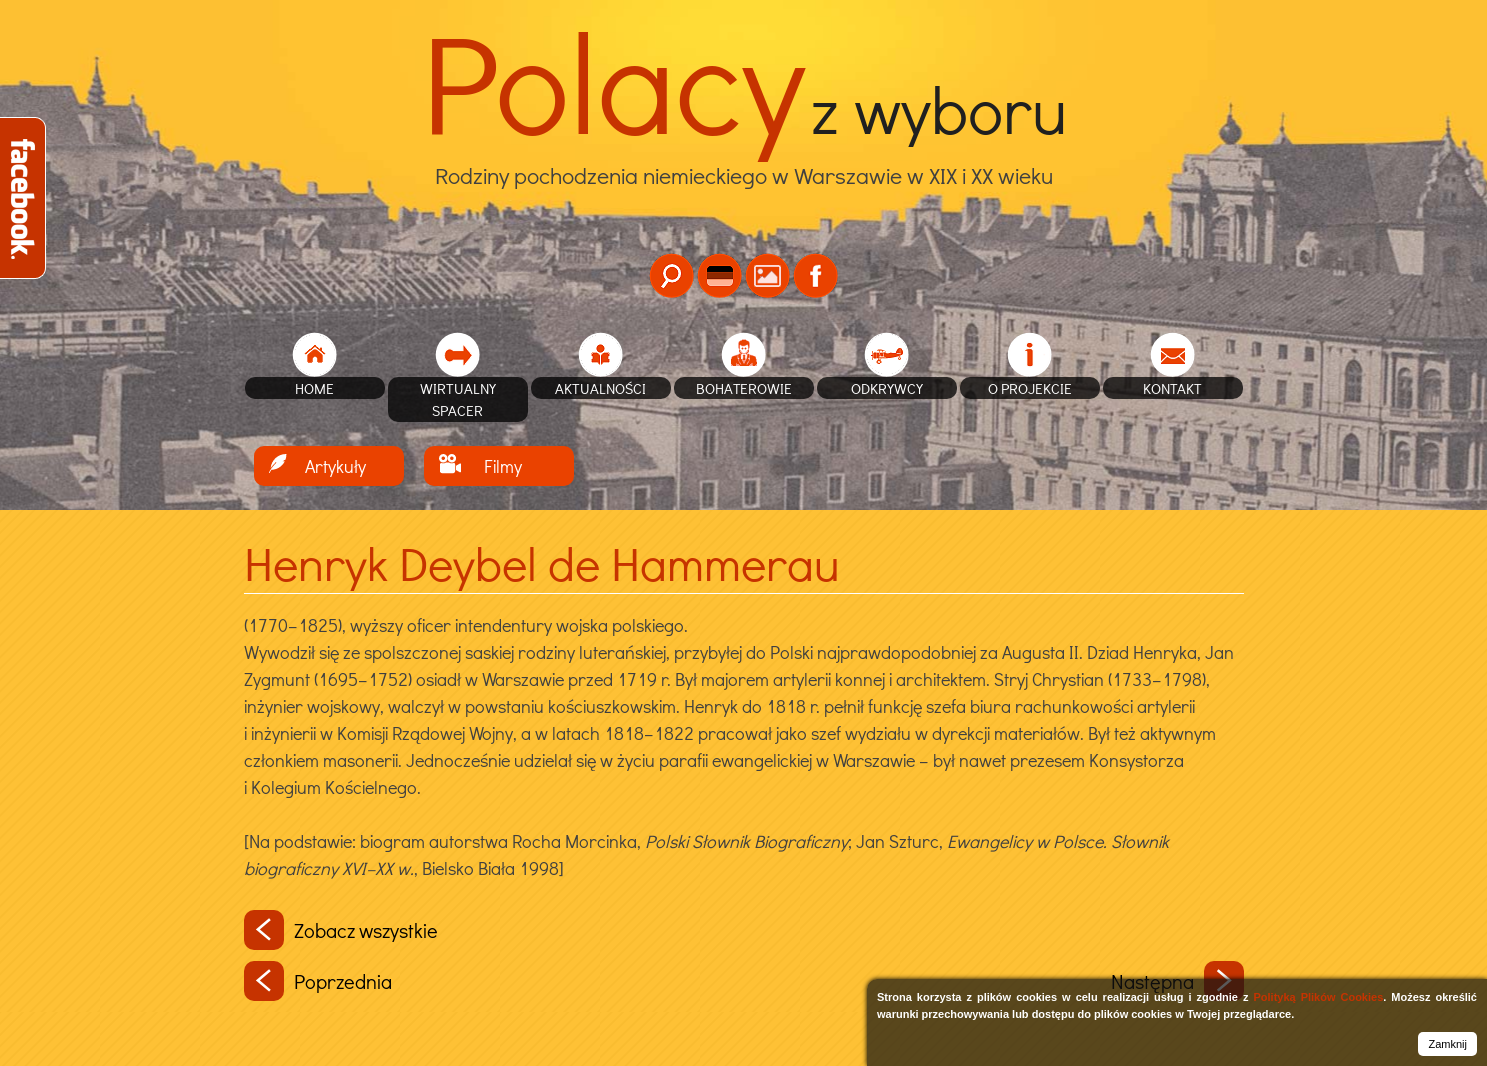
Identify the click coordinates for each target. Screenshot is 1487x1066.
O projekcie (1030, 388)
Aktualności (600, 388)
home (314, 388)
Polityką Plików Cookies (1318, 997)
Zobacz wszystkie (341, 930)
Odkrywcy (887, 388)
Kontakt (1172, 388)
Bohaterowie (744, 388)
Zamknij (1447, 1044)
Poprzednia (318, 981)
